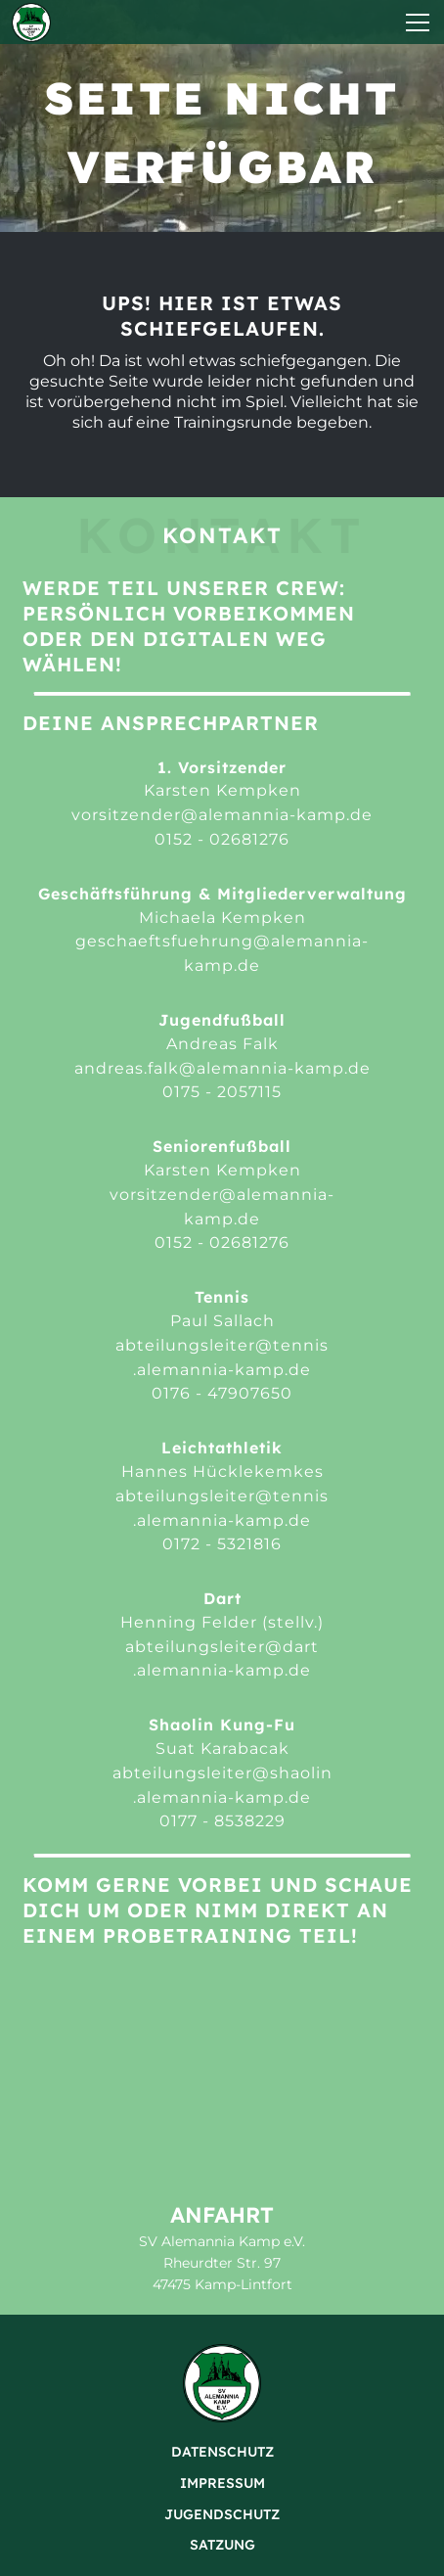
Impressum (222, 2483)
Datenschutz (222, 2452)
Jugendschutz (222, 2514)
